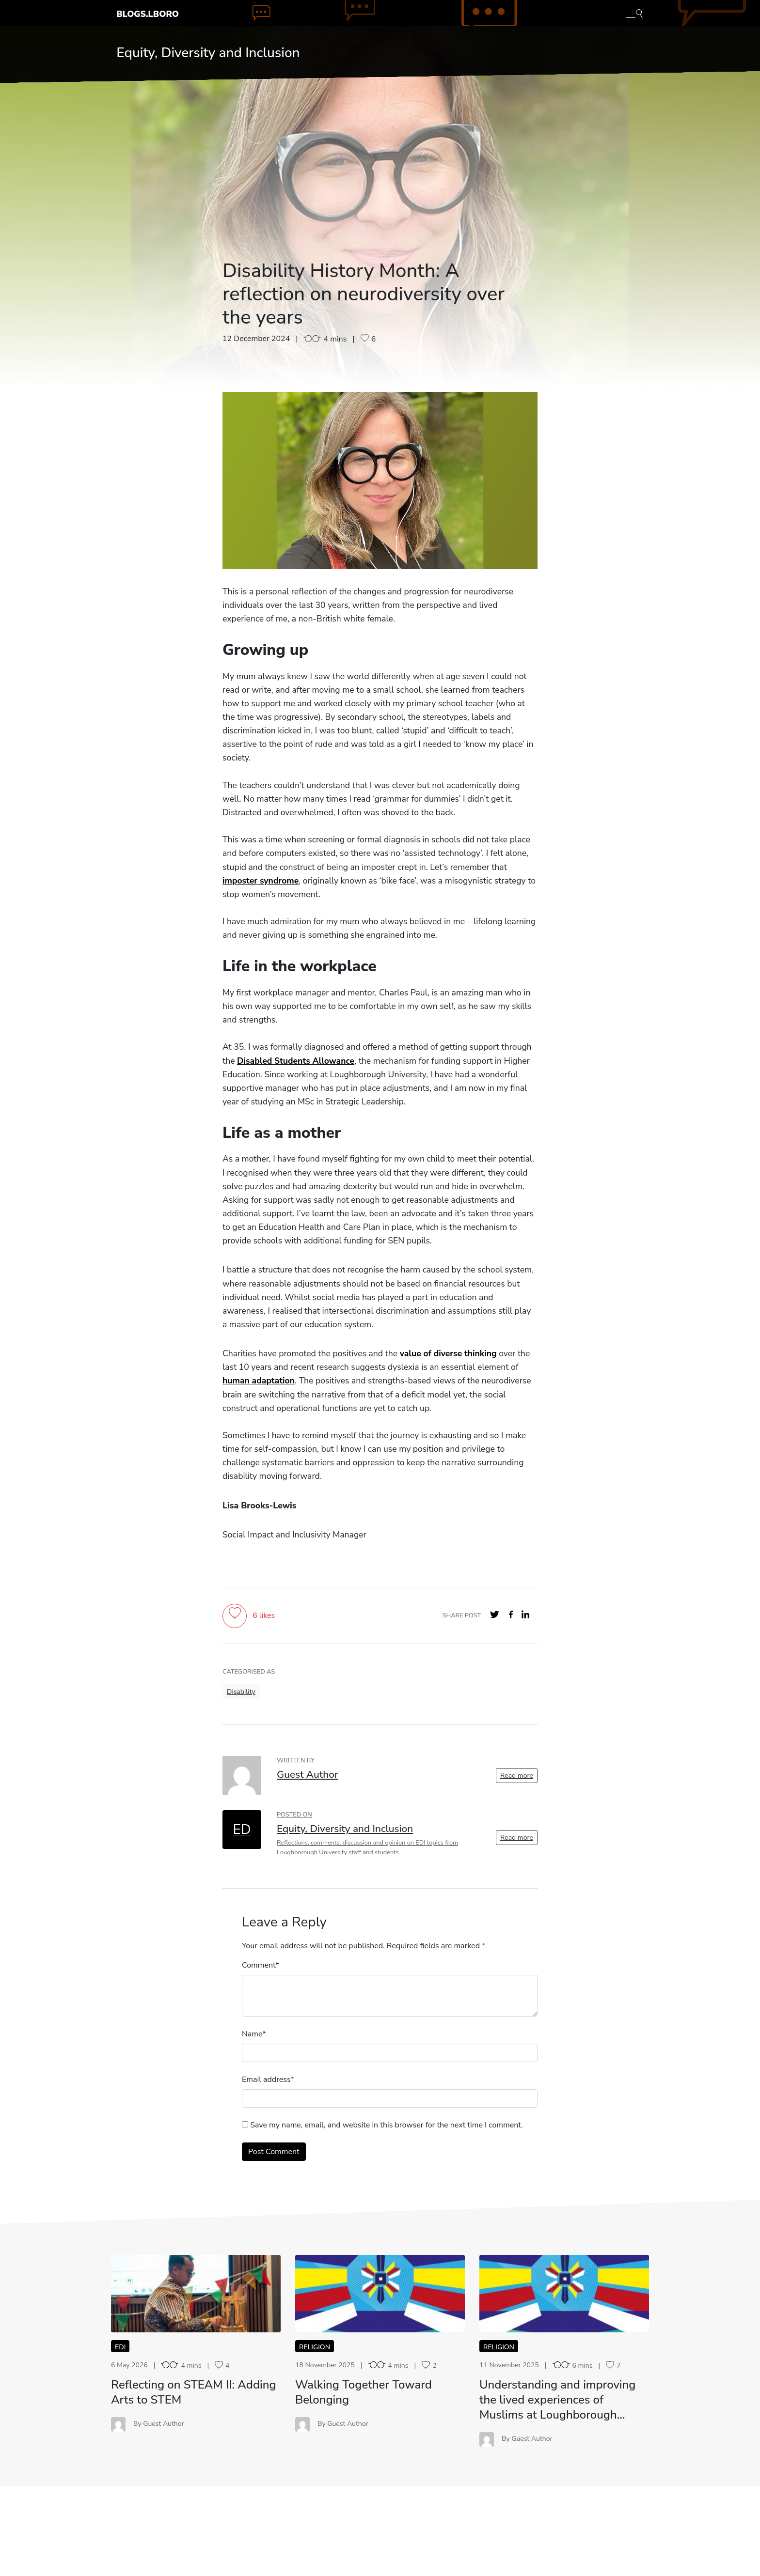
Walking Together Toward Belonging (363, 2392)
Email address (266, 2079)
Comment (259, 1965)
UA (564, 2293)
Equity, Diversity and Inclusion (208, 53)
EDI (120, 2347)
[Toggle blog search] (634, 13)
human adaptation (258, 1380)
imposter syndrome (260, 880)
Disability (241, 1691)
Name (252, 2034)
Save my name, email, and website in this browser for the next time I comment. (386, 2125)
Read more (516, 1775)
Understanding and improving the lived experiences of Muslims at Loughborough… (557, 2399)
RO (196, 2293)
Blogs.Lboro (147, 14)
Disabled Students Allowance (295, 1061)
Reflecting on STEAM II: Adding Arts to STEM (193, 2392)
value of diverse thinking (448, 1353)
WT (380, 2293)
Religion (314, 2347)
